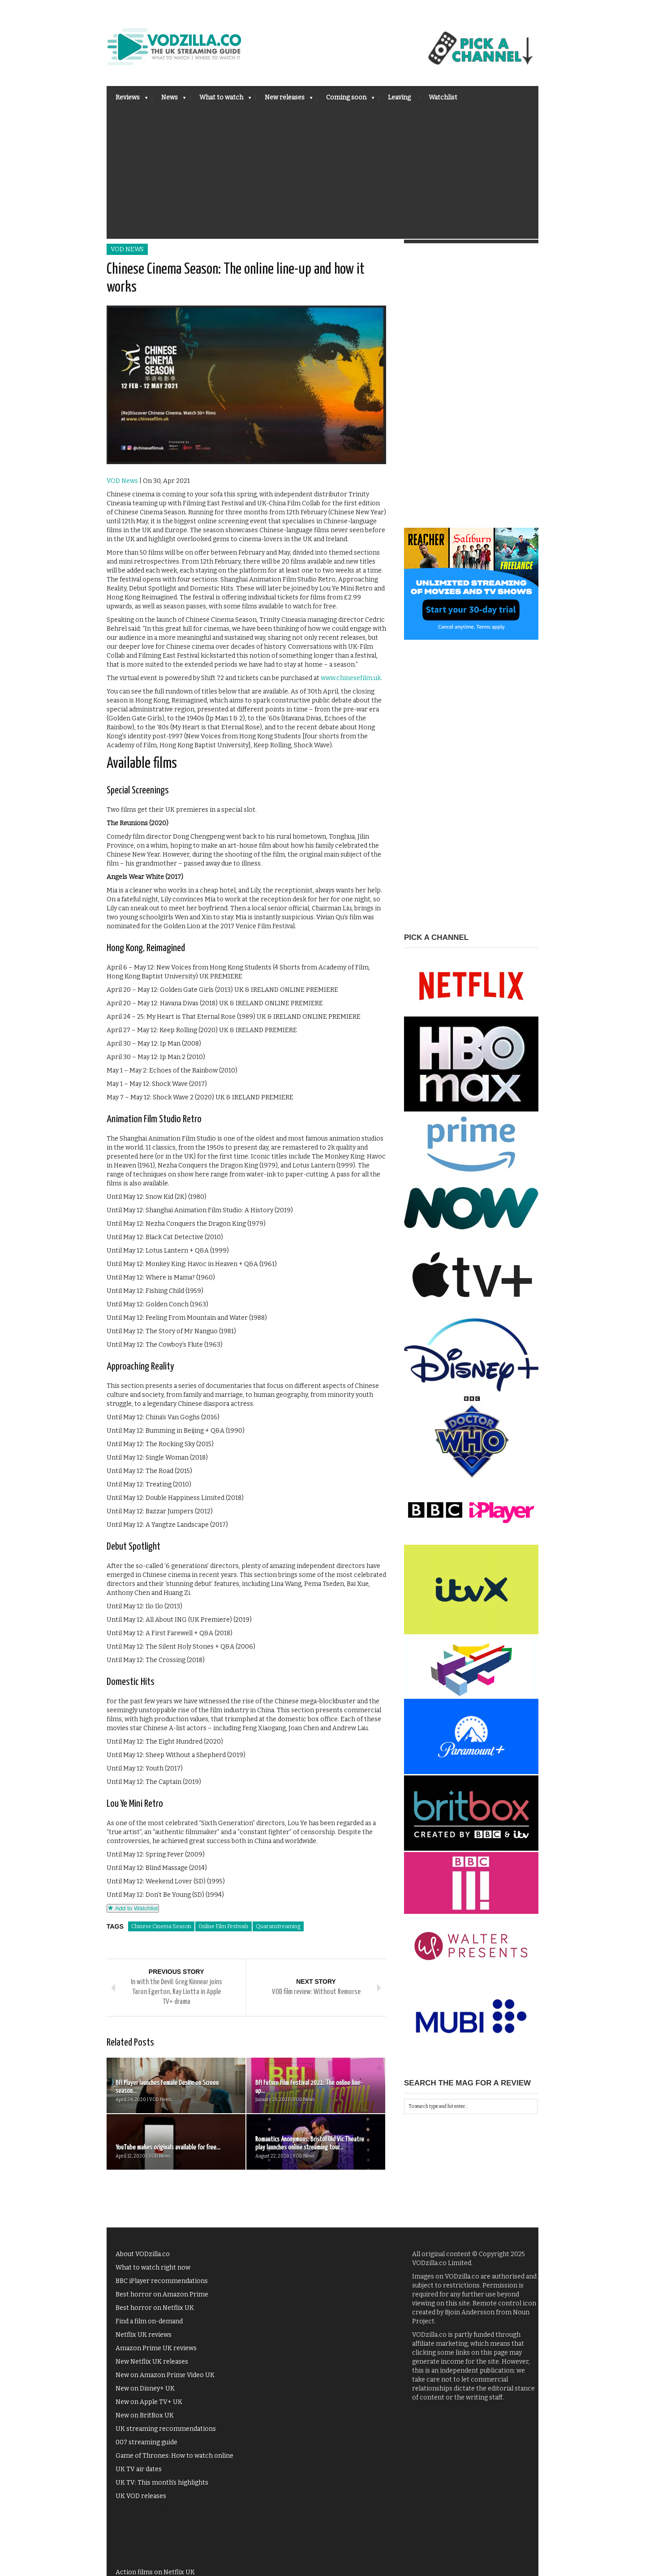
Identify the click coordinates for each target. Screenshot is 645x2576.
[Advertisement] (322, 176)
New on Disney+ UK (145, 2388)
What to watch (220, 100)
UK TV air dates (139, 2469)
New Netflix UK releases (152, 2361)
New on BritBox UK (145, 2415)
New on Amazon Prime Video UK (165, 2375)
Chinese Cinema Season (161, 1926)
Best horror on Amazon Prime (162, 2294)
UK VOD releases (141, 2496)
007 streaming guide (146, 2442)
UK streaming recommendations (166, 2429)
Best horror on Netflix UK (155, 2308)
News (169, 100)
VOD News (127, 249)
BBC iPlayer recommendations (162, 2281)
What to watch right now (153, 2267)
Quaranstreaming (278, 1926)
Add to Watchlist (133, 1908)
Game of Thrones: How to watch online (174, 2456)
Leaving (399, 97)
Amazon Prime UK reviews (156, 2348)
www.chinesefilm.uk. (351, 678)
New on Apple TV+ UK (149, 2402)
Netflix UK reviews (144, 2335)
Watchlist (443, 97)
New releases (284, 100)
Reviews (127, 100)
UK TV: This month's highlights (162, 2482)
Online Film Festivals (223, 1926)
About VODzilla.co (143, 2254)
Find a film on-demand (149, 2321)
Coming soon (345, 100)
